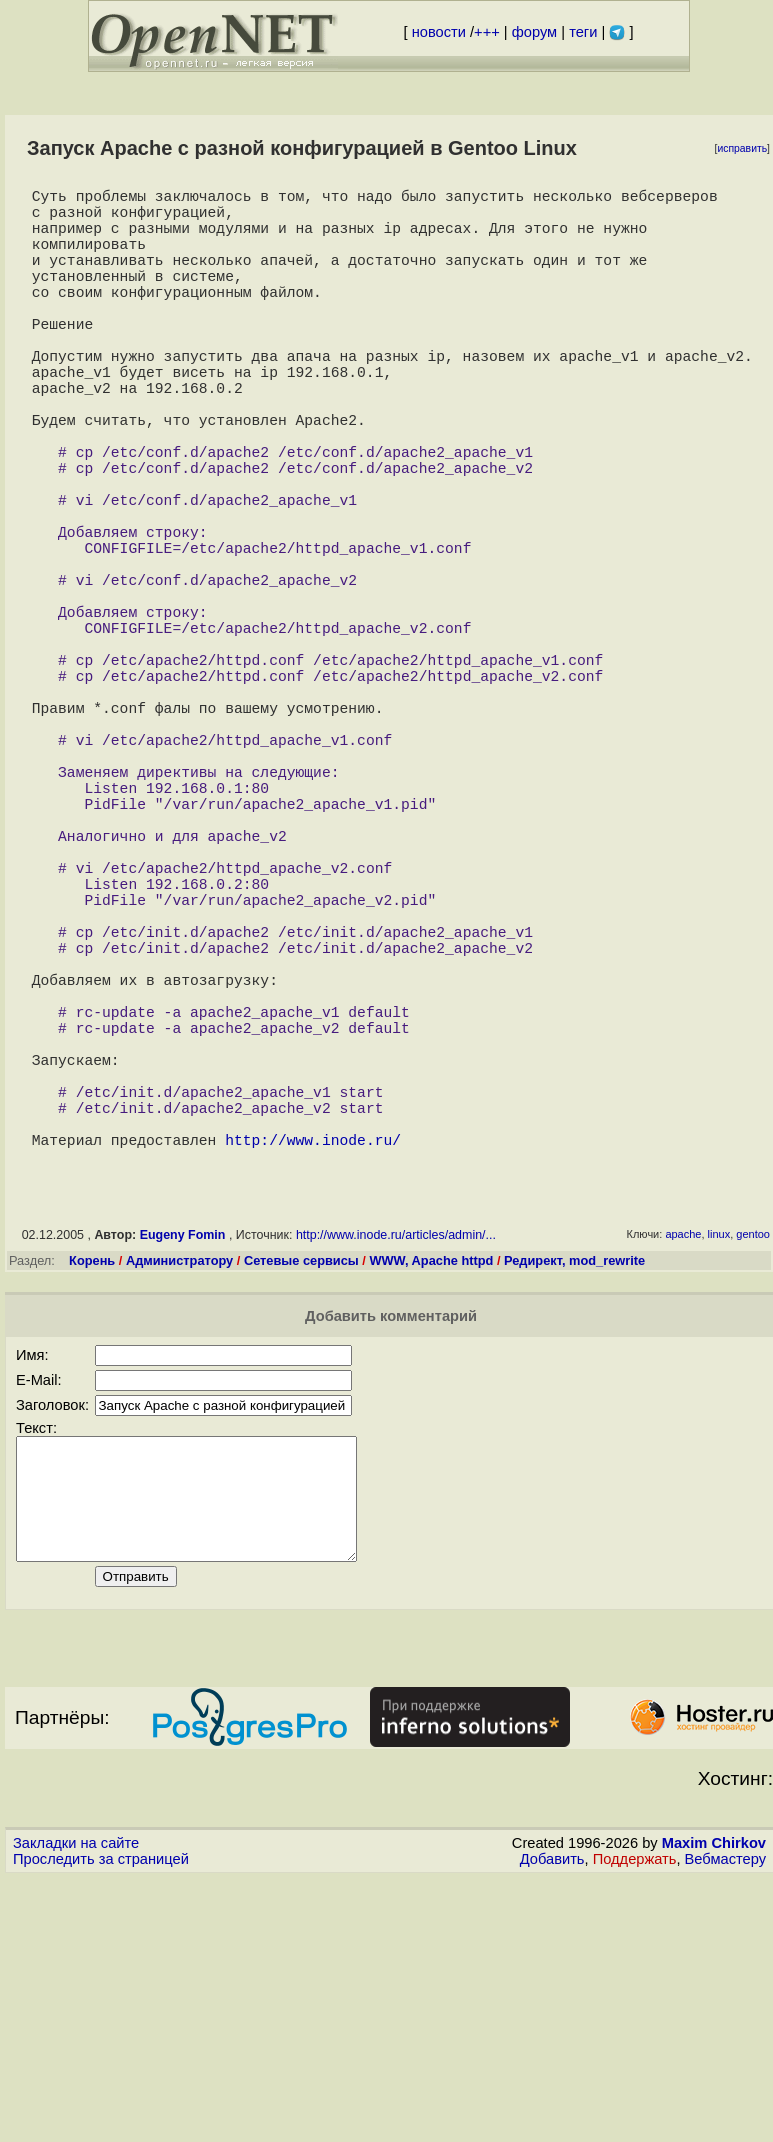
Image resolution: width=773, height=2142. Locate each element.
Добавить (552, 2123)
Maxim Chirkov (714, 2107)
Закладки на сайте (76, 2107)
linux (719, 1474)
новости (439, 32)
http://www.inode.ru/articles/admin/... (396, 1475)
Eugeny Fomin (183, 1475)
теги (583, 32)
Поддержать (635, 2123)
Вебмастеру (725, 2123)
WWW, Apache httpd (431, 1500)
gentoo (753, 1474)
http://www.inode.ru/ (313, 1379)
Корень (92, 1500)
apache (683, 1474)
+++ (487, 32)
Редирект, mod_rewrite (574, 1500)
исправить (742, 148)
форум (534, 32)
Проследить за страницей (101, 2123)
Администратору (179, 1500)
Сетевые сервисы (301, 1500)
